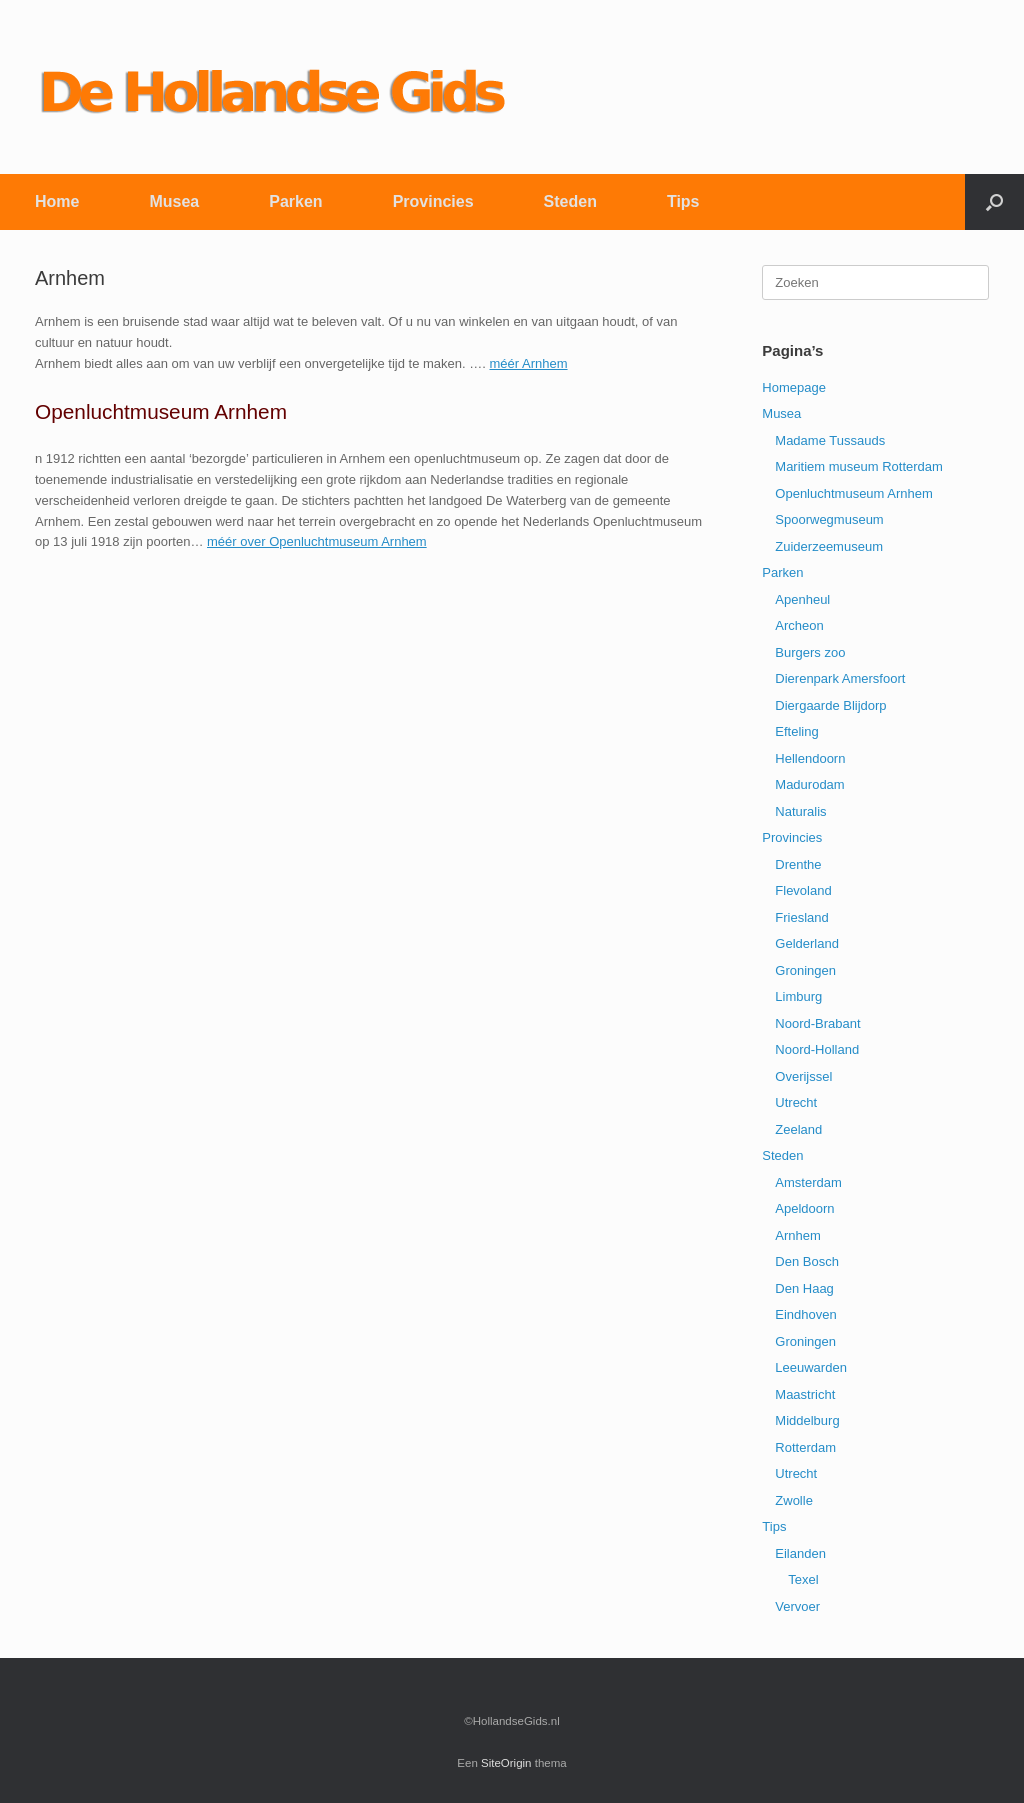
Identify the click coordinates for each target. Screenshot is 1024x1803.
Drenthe (798, 864)
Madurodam (809, 784)
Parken (295, 201)
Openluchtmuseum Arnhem (854, 493)
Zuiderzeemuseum (829, 546)
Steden (570, 201)
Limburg (798, 996)
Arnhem (798, 1235)
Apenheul (802, 599)
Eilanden (800, 1553)
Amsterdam (808, 1182)
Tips (683, 201)
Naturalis (800, 811)
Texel (803, 1579)
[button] (994, 202)
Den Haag (804, 1288)
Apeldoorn (804, 1208)
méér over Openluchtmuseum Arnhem (317, 541)
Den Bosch (807, 1261)
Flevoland (803, 890)
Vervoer (797, 1606)
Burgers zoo (810, 652)
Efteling (796, 731)
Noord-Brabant (817, 1023)
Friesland (801, 917)
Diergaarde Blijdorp (830, 705)
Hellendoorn (810, 758)
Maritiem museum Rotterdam (859, 466)
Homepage (794, 387)
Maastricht (805, 1394)
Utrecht (796, 1102)
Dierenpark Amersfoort (840, 678)
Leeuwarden (811, 1367)
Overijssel (803, 1076)
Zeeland (798, 1129)
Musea (174, 201)
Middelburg (807, 1420)
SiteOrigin (506, 1763)
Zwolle (794, 1500)
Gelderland (807, 943)
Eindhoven (805, 1314)
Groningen (805, 970)
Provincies (433, 201)
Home (57, 201)
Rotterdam (805, 1447)
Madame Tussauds (830, 440)
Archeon (799, 625)
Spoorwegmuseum (829, 519)
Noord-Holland (817, 1049)
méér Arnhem (529, 363)
